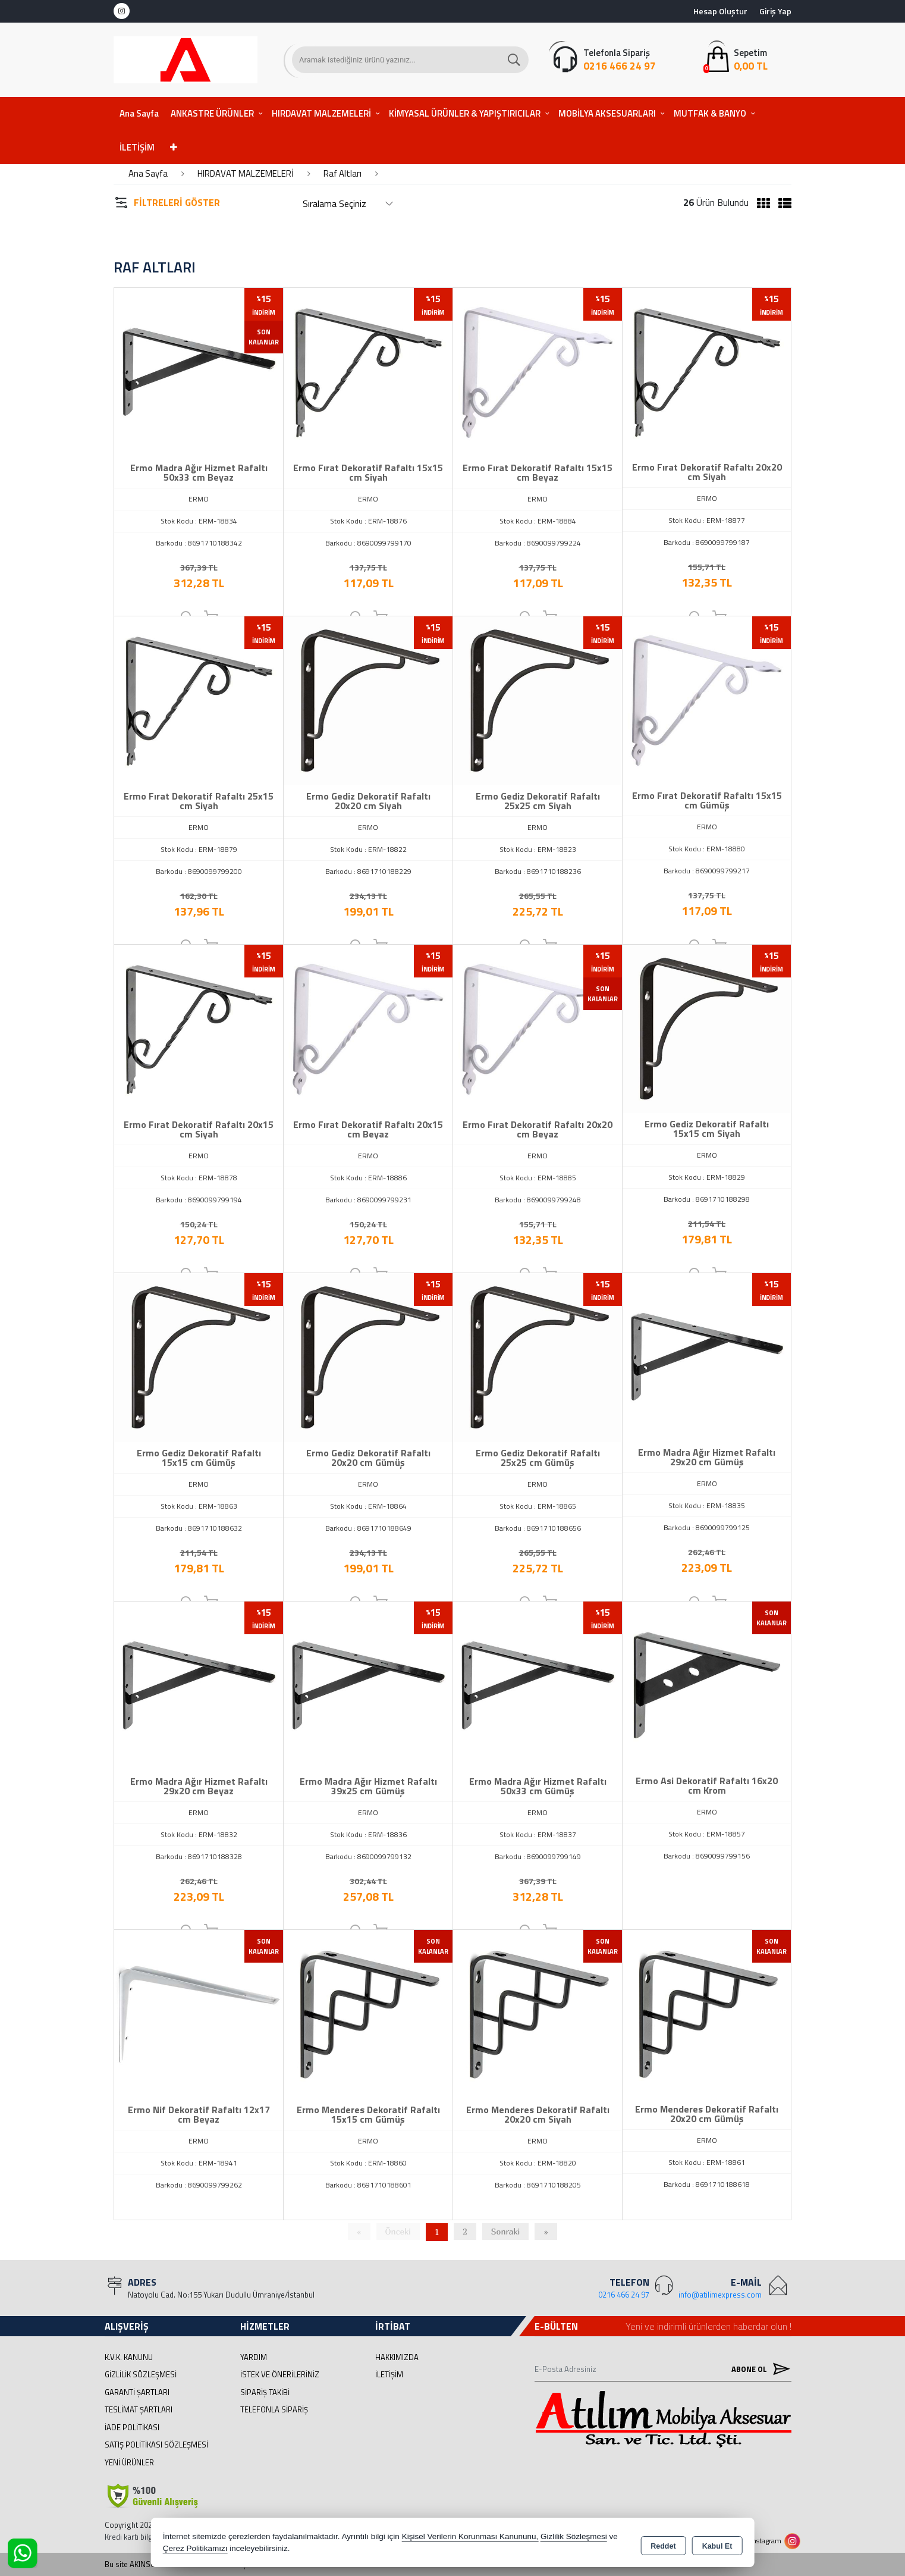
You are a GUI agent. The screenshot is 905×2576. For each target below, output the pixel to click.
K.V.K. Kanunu (129, 2357)
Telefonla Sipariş (274, 2409)
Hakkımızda (397, 2357)
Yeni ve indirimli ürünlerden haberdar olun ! (708, 2326)
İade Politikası (132, 2427)
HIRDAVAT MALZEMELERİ (321, 113)
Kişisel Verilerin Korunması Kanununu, (470, 2537)
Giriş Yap (775, 11)
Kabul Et (717, 2544)
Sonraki (505, 2231)
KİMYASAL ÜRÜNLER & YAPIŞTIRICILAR (465, 113)
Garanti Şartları (137, 2392)
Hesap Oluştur (720, 11)
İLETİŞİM (137, 147)
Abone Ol (758, 2369)
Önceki (398, 2231)
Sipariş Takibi (265, 2392)
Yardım (253, 2357)
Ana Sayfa (139, 113)
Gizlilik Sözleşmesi (141, 2374)
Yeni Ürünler (129, 2462)
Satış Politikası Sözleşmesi (156, 2444)
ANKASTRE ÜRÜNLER (212, 113)
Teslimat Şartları (138, 2409)
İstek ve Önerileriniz (279, 2374)
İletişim (389, 2374)
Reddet (663, 2544)
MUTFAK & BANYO (710, 113)
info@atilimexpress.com (720, 2295)
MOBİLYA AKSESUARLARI (607, 113)
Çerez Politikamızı (195, 2548)
